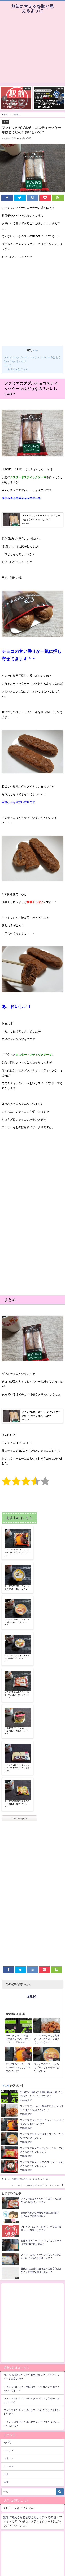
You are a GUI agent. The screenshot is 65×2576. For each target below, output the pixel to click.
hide (35, 350)
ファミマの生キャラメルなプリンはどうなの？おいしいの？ (17, 1622)
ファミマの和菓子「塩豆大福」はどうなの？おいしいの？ (27, 2179)
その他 (5, 121)
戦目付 (32, 1996)
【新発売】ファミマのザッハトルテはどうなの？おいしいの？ (17, 1731)
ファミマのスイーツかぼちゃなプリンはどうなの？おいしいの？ (35, 2185)
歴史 (6, 2474)
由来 (6, 2482)
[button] (4, 98)
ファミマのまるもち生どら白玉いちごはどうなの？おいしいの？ (17, 1695)
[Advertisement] (32, 50)
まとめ (7, 365)
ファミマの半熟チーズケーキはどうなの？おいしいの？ (17, 1587)
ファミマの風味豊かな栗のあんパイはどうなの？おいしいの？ (17, 1804)
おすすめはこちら (18, 369)
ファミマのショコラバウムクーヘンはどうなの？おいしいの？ (17, 1552)
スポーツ (9, 2458)
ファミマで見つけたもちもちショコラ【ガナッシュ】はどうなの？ (17, 1767)
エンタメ (9, 2450)
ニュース (9, 2466)
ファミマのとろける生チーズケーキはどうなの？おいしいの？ (17, 1658)
